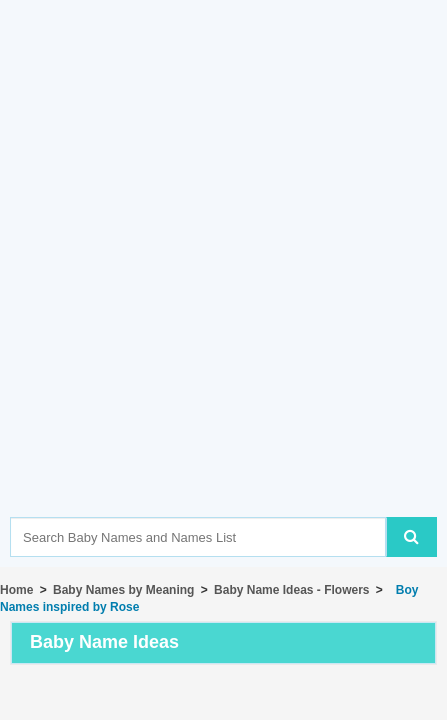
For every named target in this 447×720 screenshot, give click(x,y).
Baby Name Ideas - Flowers (291, 590)
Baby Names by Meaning (123, 590)
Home (16, 590)
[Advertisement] (223, 288)
